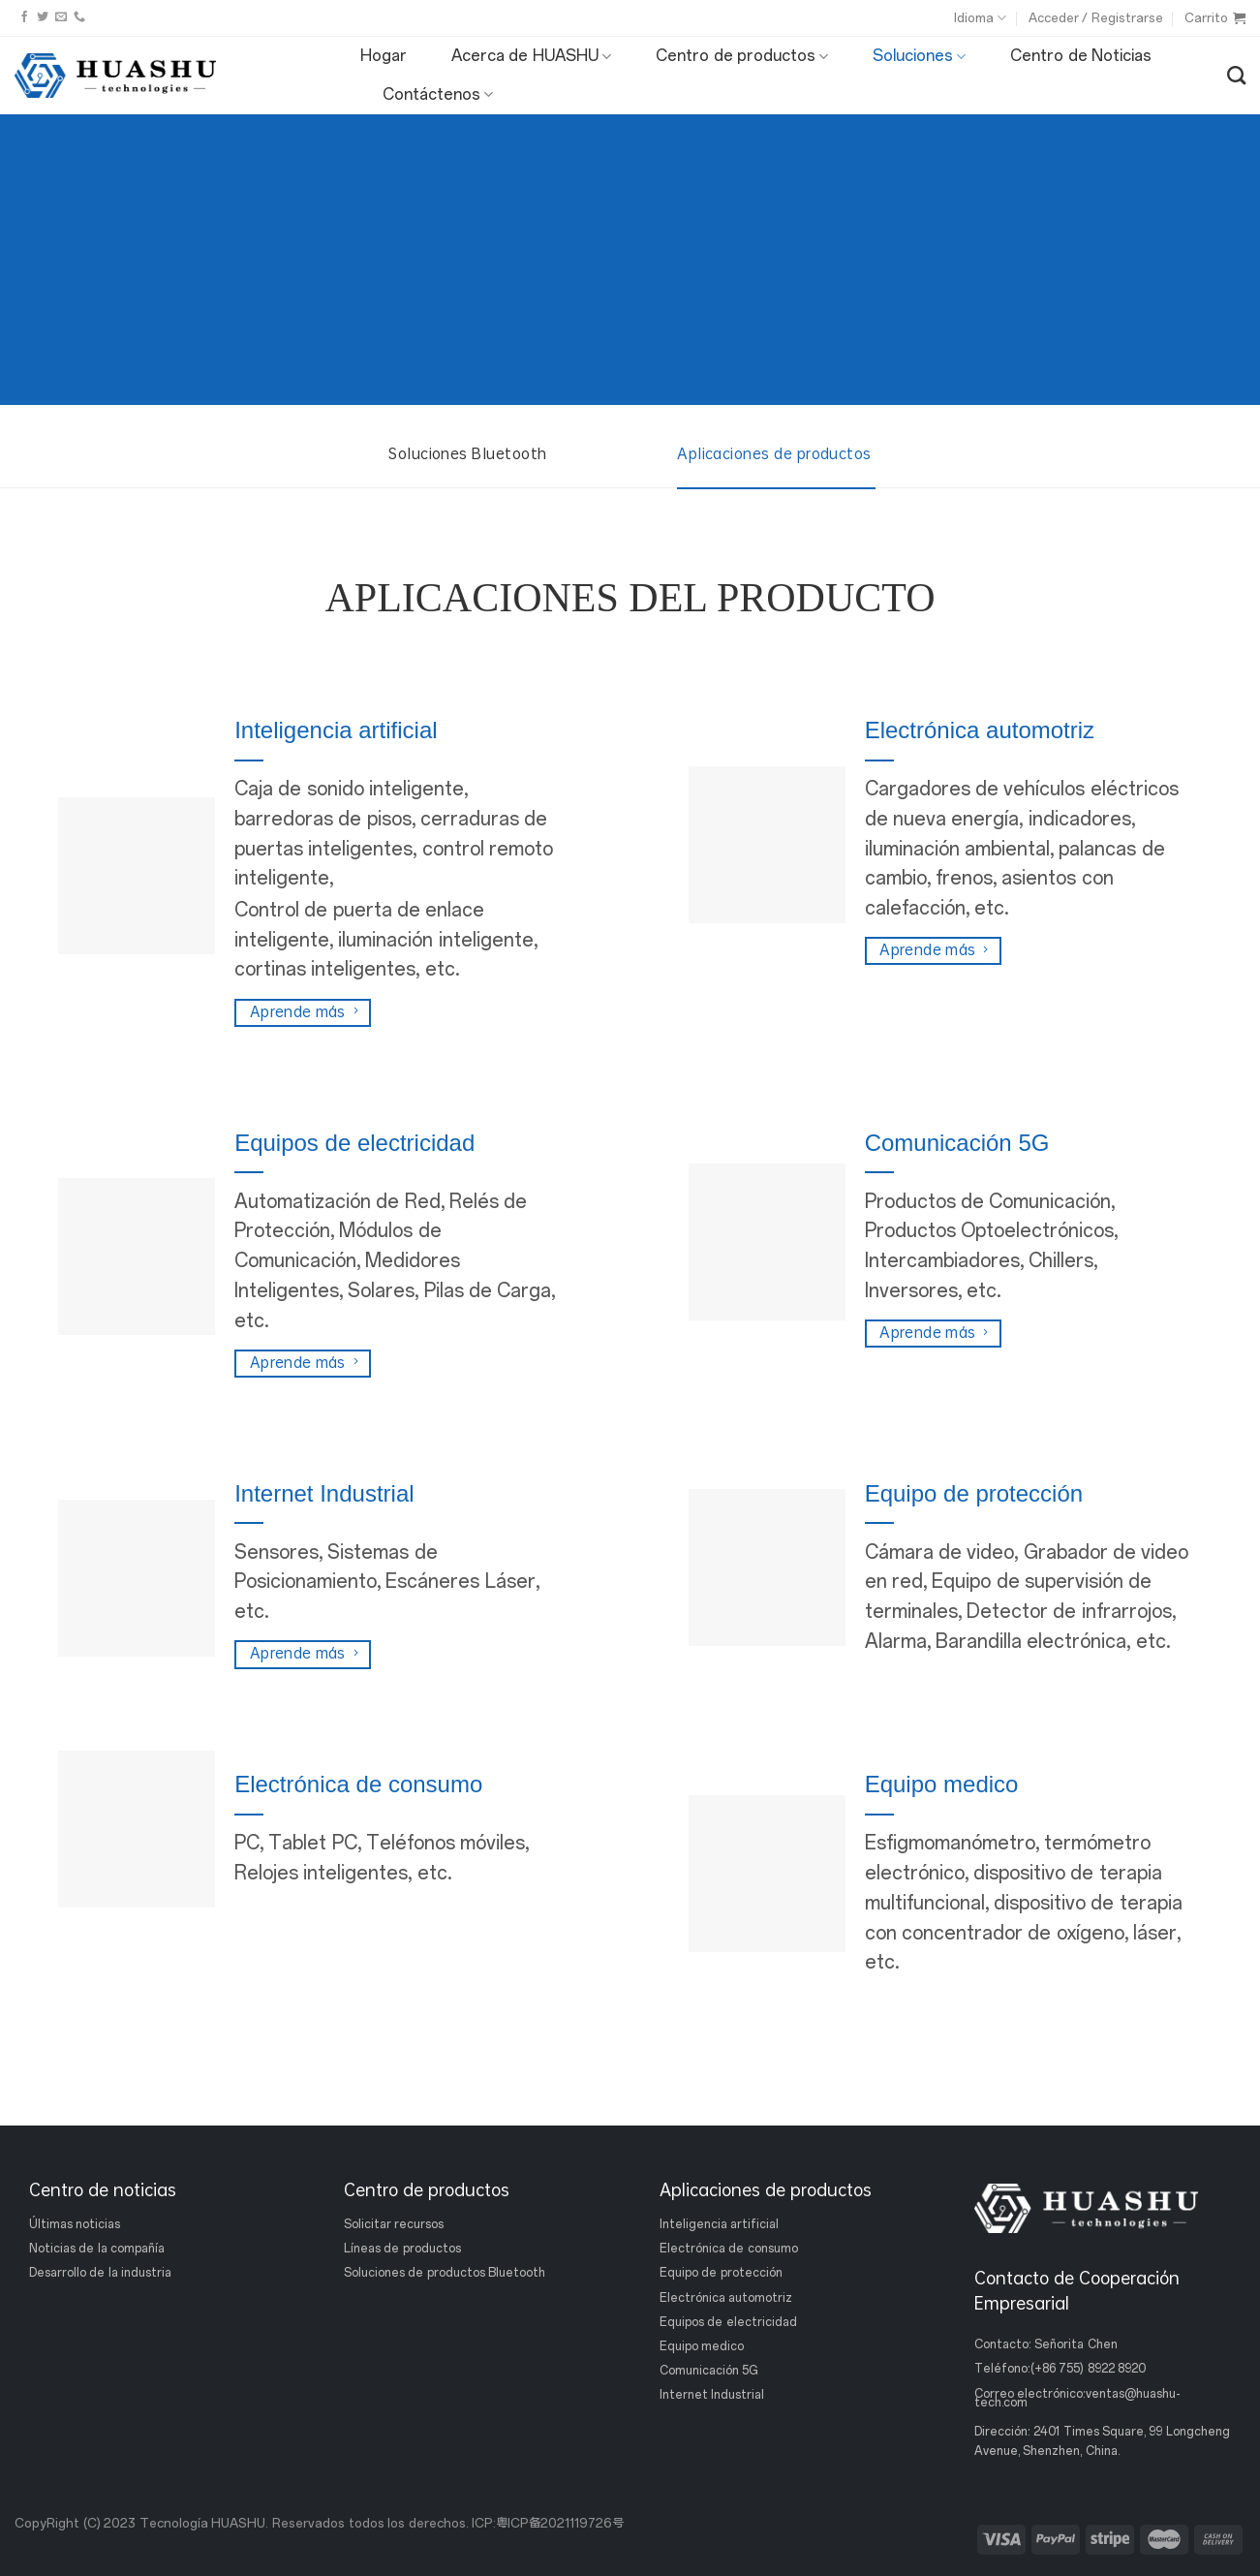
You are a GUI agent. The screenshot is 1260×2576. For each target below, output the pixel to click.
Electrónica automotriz (726, 2297)
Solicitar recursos (394, 2224)
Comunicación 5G (709, 2370)
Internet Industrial (712, 2395)
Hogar (383, 56)
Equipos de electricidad (728, 2322)
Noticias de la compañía (97, 2248)
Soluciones (919, 56)
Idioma (980, 18)
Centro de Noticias (1081, 56)
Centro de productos (742, 56)
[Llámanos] (79, 17)
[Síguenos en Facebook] (24, 17)
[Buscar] (1236, 75)
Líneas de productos (402, 2248)
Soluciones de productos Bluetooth (444, 2273)
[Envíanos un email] (61, 17)
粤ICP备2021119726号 (560, 2523)
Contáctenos (438, 95)
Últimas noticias (74, 2224)
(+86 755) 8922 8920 (1088, 2368)
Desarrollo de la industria (100, 2273)
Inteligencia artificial (719, 2224)
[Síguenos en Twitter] (42, 17)
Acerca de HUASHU (531, 56)
